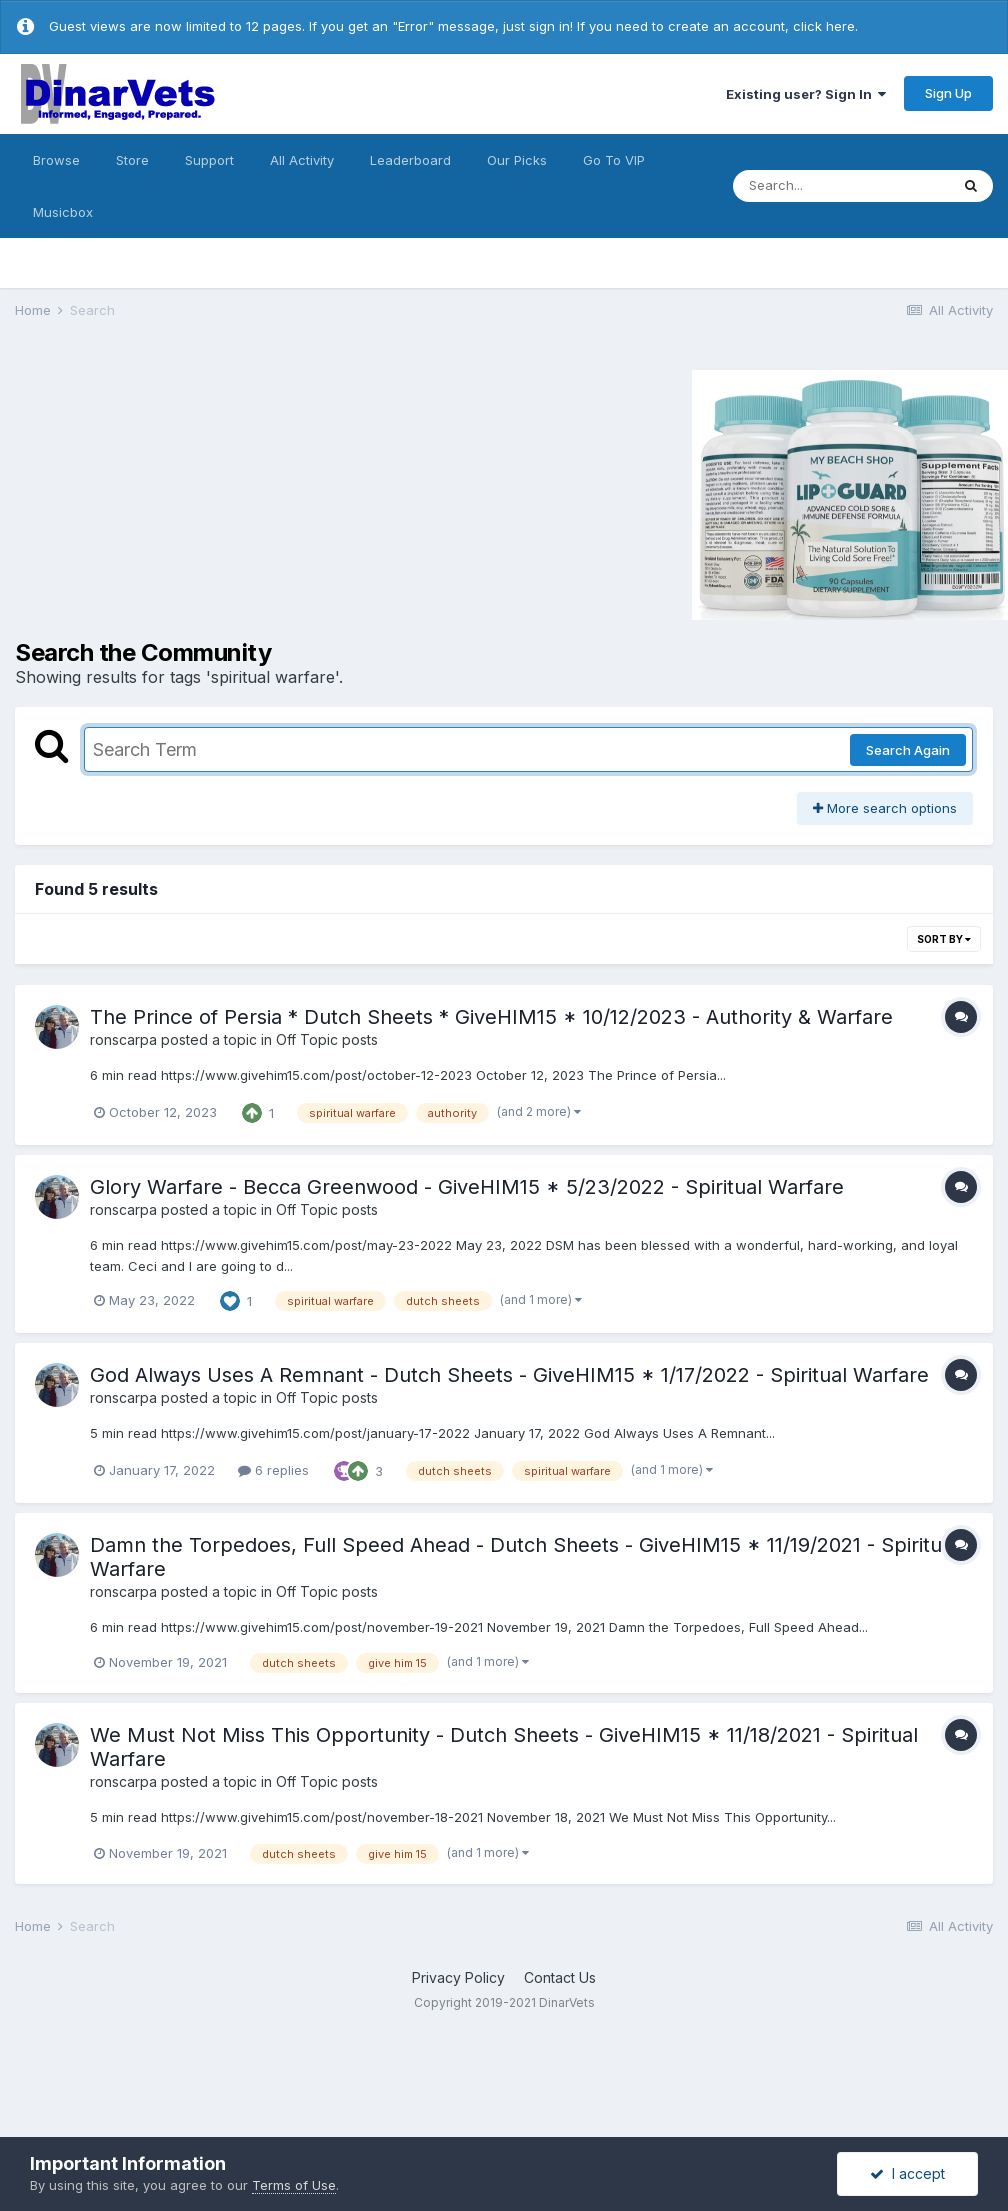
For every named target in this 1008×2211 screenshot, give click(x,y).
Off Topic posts (327, 1039)
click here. (825, 26)
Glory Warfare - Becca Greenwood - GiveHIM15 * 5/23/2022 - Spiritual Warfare (467, 1187)
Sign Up (948, 93)
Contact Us (560, 1977)
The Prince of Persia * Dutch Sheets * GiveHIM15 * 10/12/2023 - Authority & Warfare (491, 1017)
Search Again (908, 750)
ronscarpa (123, 1039)
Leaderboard (410, 160)
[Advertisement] (184, 492)
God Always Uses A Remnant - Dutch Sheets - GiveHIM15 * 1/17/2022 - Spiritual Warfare (509, 1375)
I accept (907, 2173)
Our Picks (517, 160)
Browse (56, 160)
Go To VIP (614, 160)
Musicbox (63, 212)
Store (132, 160)
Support (209, 160)
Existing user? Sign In (806, 94)
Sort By (944, 939)
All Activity (302, 160)
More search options (885, 808)
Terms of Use (294, 2185)
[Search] (841, 186)
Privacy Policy (458, 1977)
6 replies (273, 1470)
